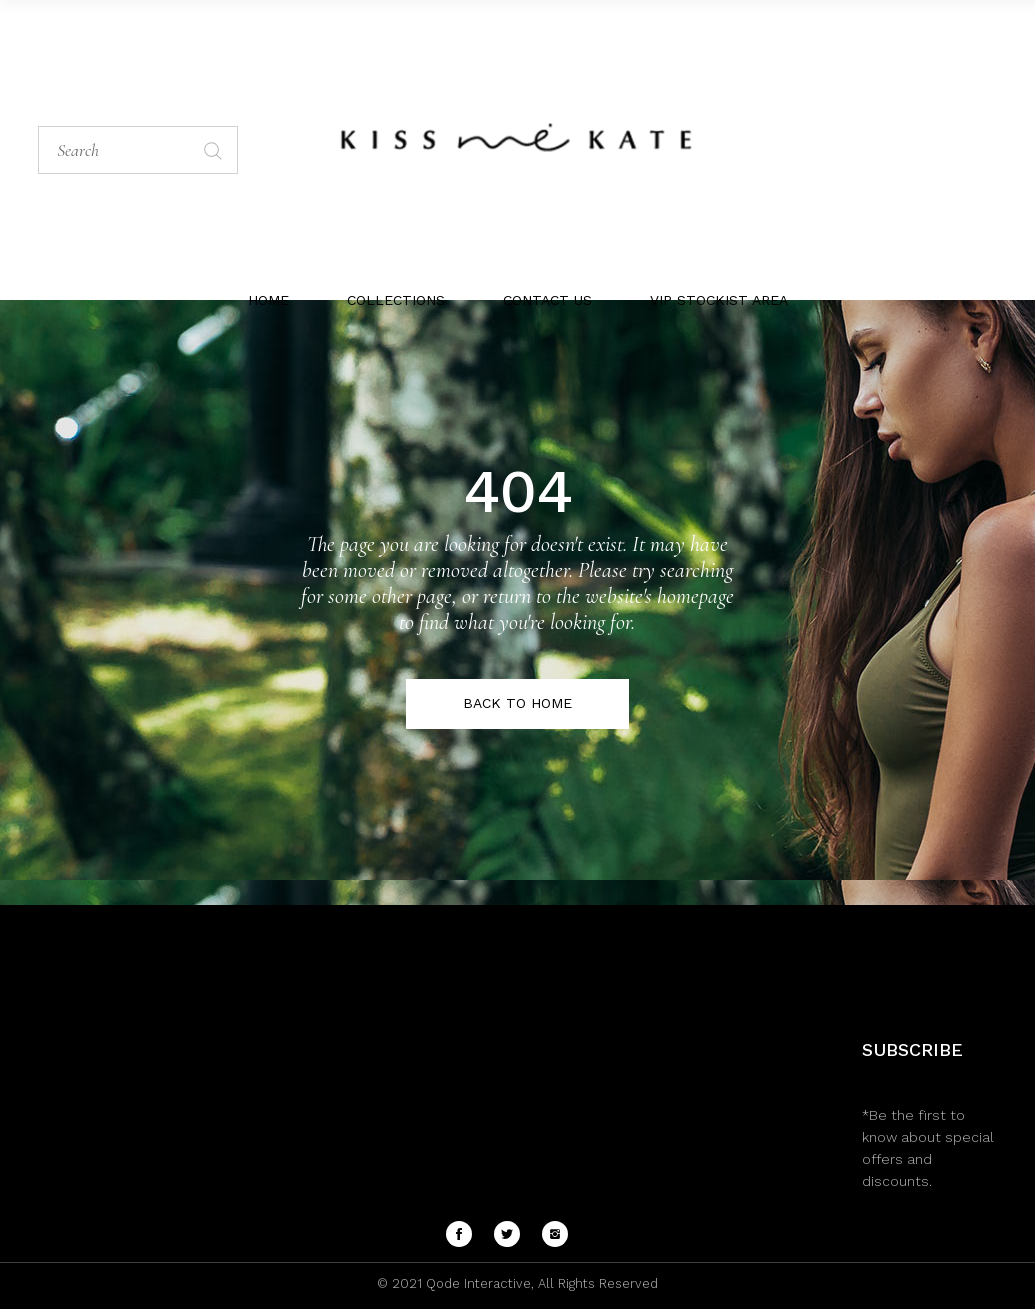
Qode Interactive (476, 1283)
